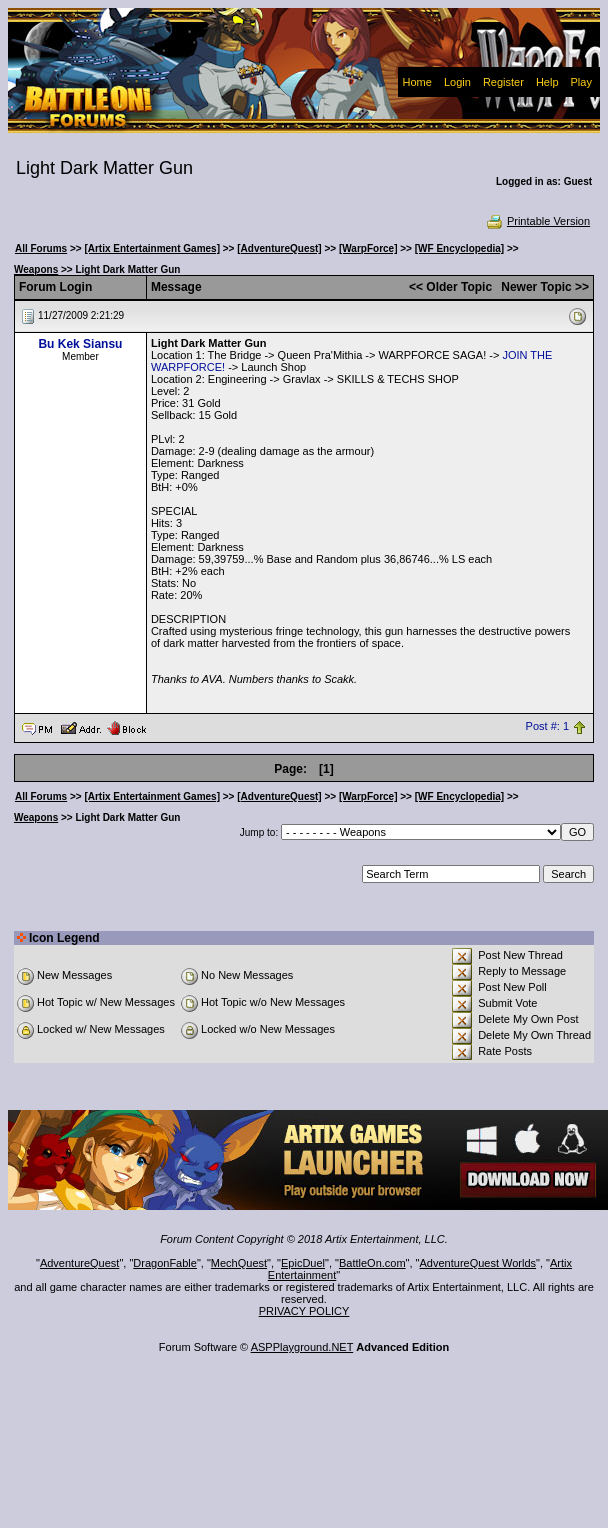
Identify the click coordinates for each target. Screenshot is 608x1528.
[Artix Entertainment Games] (152, 248)
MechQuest (239, 1263)
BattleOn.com (372, 1263)
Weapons (36, 269)
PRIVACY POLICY (304, 1311)
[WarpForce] (368, 248)
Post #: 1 (547, 727)
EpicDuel (303, 1263)
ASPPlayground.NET (302, 1347)
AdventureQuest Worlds (478, 1263)
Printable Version (537, 221)
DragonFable (165, 1263)
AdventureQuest (80, 1263)
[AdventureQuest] (279, 248)
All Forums (41, 248)
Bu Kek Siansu (80, 344)
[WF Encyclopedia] (459, 248)
